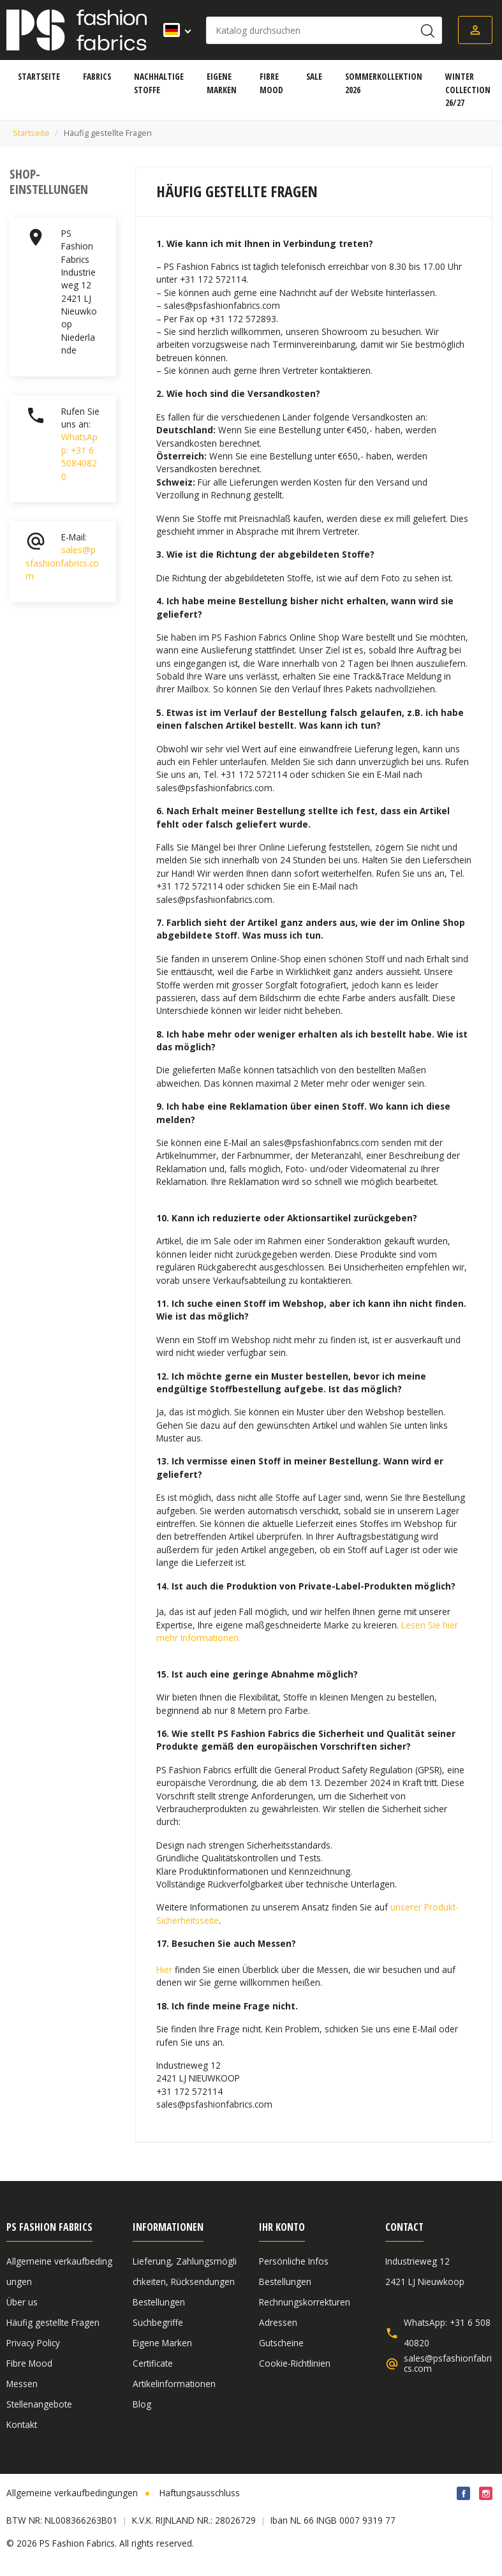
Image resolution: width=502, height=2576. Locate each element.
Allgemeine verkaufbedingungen (72, 2493)
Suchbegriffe (158, 2322)
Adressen (278, 2322)
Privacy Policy (33, 2343)
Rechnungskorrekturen (304, 2302)
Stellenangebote (39, 2404)
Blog (142, 2404)
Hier (164, 1969)
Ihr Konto (282, 2227)
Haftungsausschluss (199, 2493)
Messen (22, 2384)
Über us (22, 2302)
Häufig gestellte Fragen (53, 2322)
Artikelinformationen (174, 2384)
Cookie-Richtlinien (294, 2363)
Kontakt (21, 2424)
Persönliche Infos (294, 2261)
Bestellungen (159, 2302)
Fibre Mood (29, 2363)
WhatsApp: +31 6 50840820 (79, 456)
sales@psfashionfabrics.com (62, 563)
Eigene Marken (162, 2343)
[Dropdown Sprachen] (173, 30)
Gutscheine (281, 2343)
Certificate (153, 2363)
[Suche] (324, 30)
